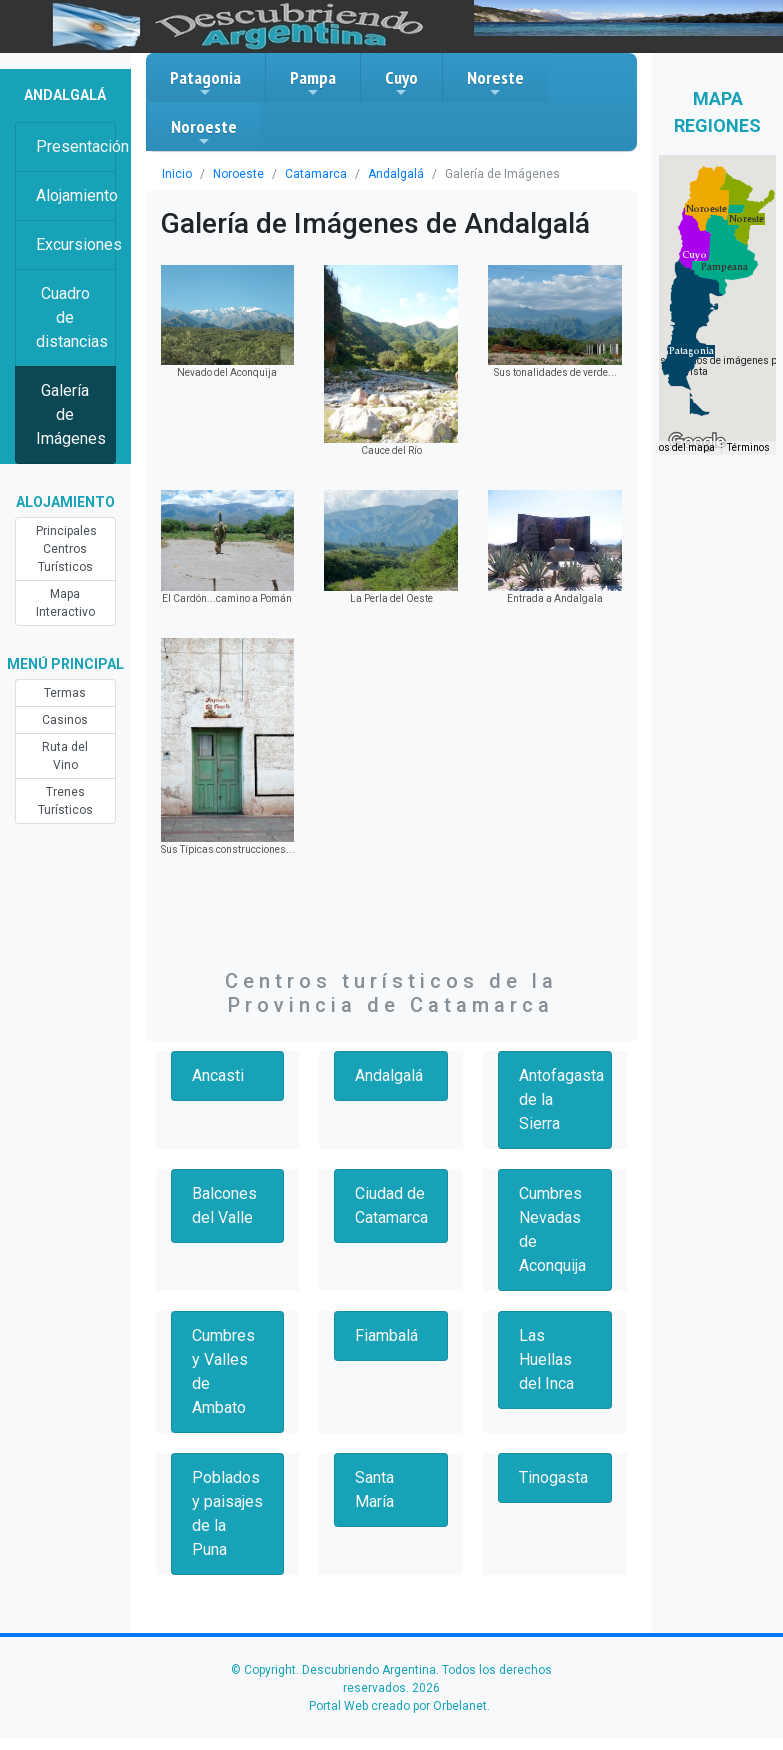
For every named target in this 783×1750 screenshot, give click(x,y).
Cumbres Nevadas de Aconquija (552, 1229)
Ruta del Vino (65, 756)
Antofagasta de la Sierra (561, 1099)
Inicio (177, 174)
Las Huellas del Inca (546, 1359)
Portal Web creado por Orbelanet (398, 1706)
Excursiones (76, 244)
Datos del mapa (679, 447)
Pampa (313, 83)
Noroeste (204, 132)
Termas (65, 693)
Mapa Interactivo (65, 603)
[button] (691, 351)
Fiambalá (386, 1335)
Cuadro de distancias (72, 317)
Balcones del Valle (224, 1205)
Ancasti (218, 1075)
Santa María (374, 1489)
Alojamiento (76, 195)
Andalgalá (396, 174)
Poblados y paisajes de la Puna (227, 1513)
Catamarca (316, 174)
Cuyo (401, 83)
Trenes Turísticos (65, 801)
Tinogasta (553, 1477)
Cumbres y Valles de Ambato (223, 1371)
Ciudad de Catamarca (391, 1205)
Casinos (65, 720)
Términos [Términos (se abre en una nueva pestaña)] (748, 447)
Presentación (76, 146)
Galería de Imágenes (71, 414)
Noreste (495, 83)
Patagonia (205, 83)
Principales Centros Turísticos (66, 549)
